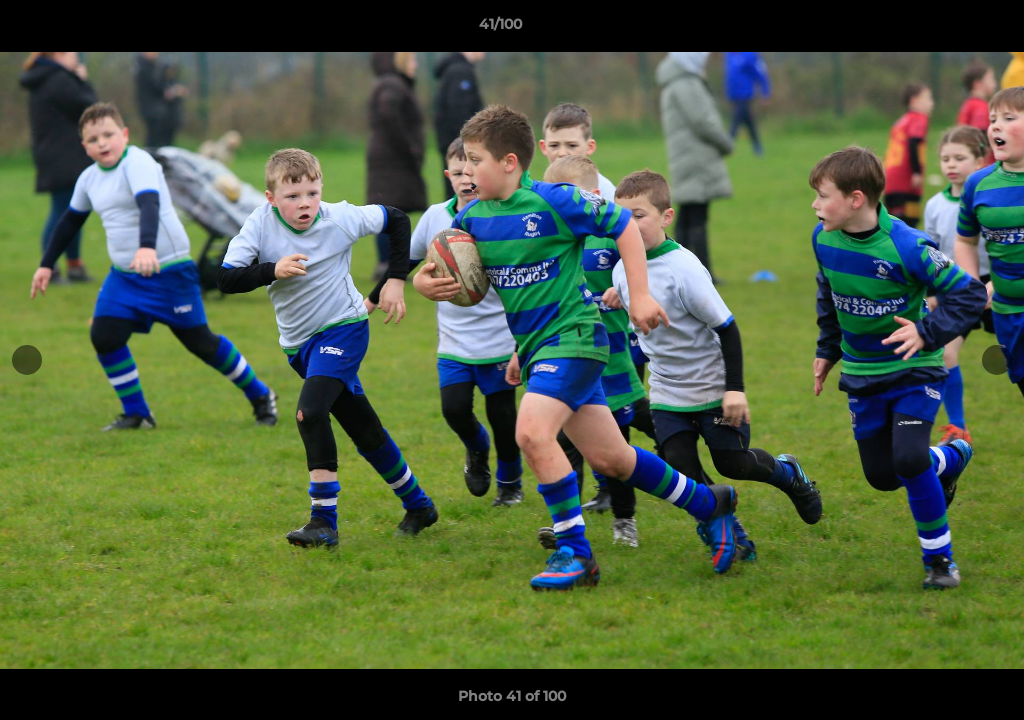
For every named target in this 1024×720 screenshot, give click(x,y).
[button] (940, 29)
